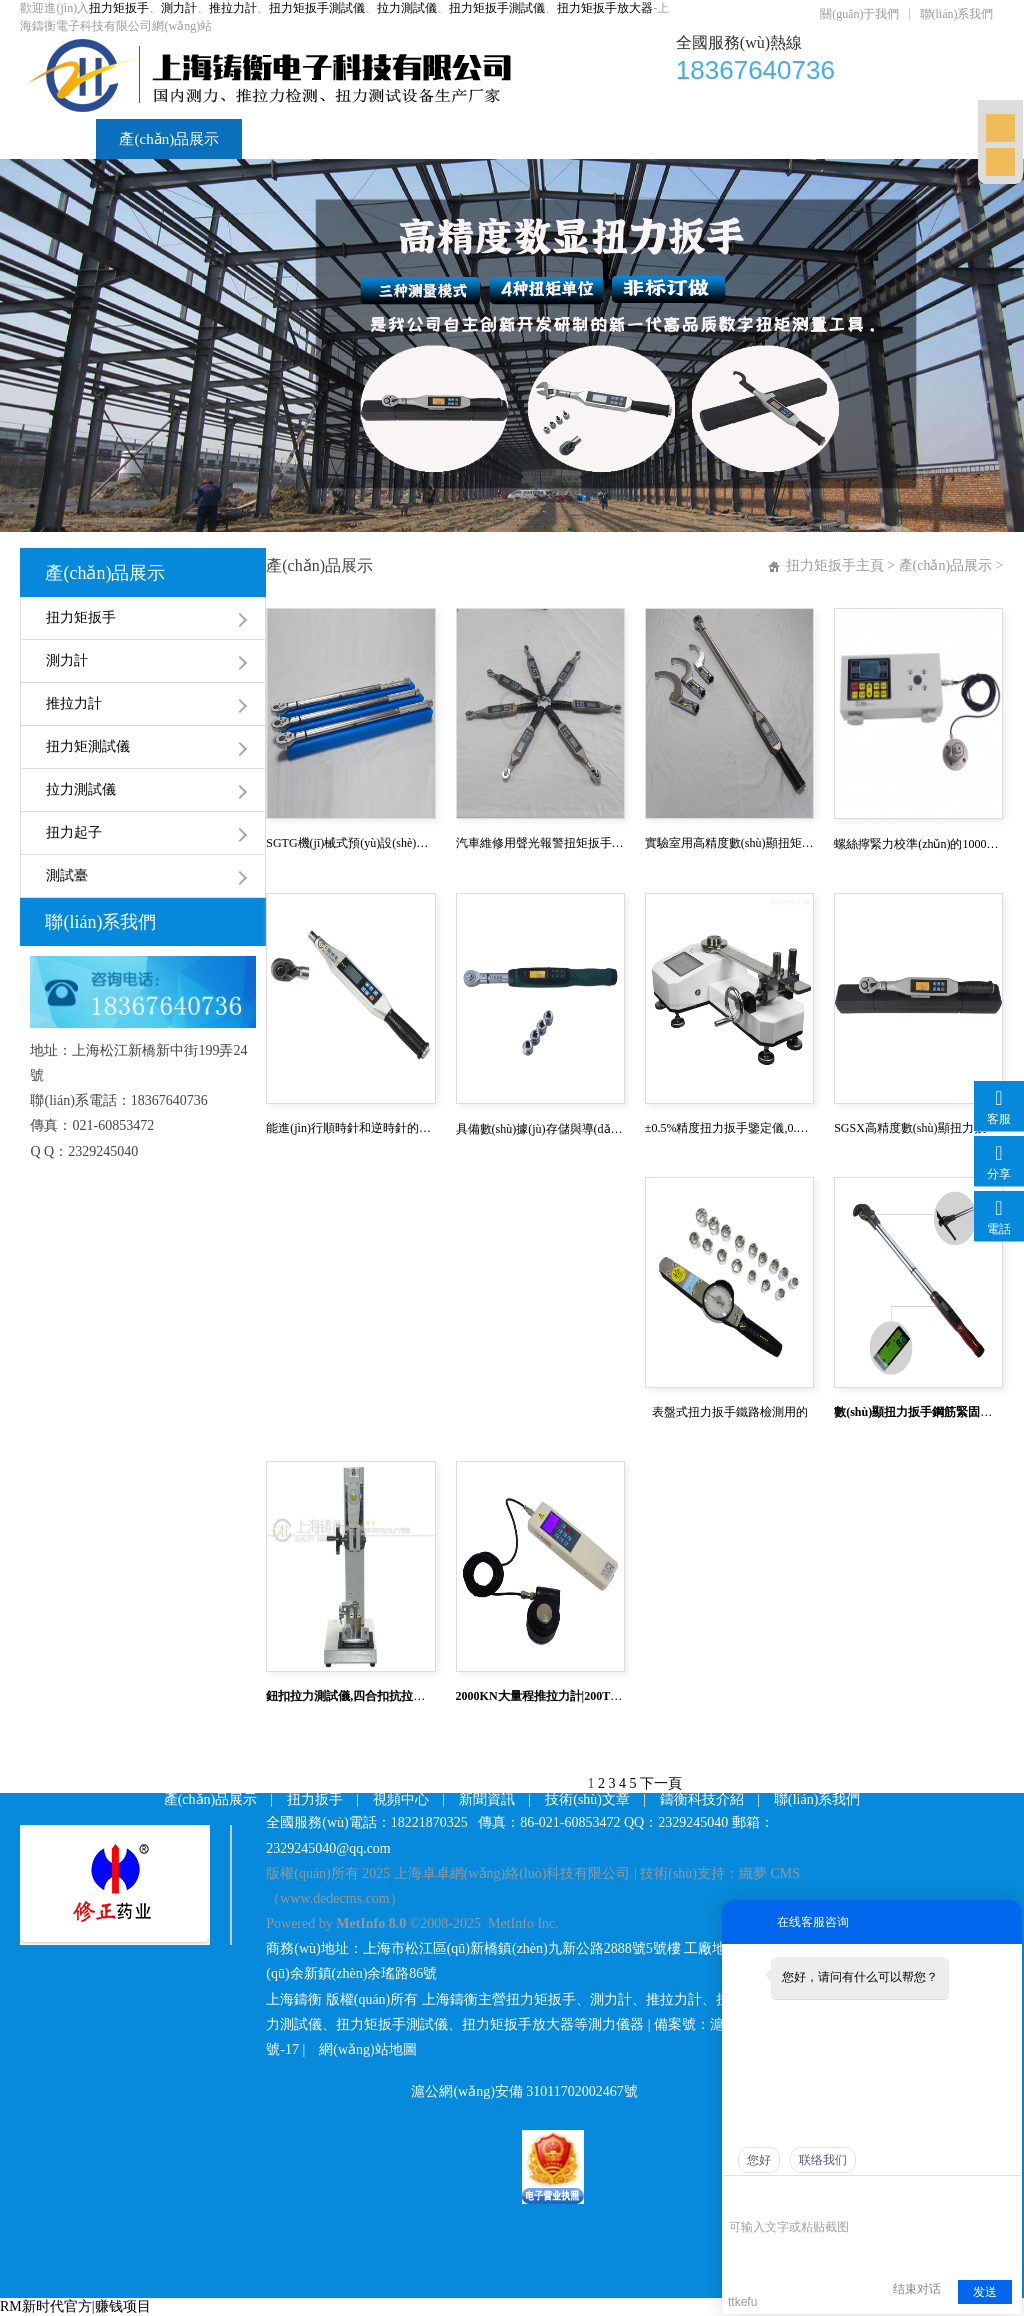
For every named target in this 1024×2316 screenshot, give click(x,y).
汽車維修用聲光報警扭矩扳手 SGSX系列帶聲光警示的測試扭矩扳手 (540, 843)
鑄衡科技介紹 (780, 139)
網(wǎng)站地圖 (367, 2049)
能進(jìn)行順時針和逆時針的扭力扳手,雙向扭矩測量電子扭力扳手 (350, 1128)
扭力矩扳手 (119, 8)
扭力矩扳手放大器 (605, 8)
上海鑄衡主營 (464, 1999)
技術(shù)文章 (643, 139)
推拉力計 (233, 8)
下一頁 (661, 1783)
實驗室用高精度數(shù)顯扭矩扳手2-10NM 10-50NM (729, 843)
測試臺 (67, 875)
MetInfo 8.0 (371, 1923)
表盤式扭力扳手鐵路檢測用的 (730, 1412)
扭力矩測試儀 (88, 746)
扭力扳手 (315, 1800)
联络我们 (823, 2160)
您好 (759, 2160)
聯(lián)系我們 (957, 14)
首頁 (58, 139)
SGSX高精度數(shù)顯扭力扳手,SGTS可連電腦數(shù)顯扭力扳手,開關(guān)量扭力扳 (918, 1128)
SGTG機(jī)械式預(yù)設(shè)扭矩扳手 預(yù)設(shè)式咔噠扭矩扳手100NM (350, 843)
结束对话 (917, 2289)
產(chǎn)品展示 (169, 139)
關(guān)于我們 (859, 14)
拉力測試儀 (407, 8)
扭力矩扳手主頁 (835, 565)
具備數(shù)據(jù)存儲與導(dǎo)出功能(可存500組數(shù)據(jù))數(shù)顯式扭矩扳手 (540, 1129)
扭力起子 (74, 832)
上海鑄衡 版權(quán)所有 (342, 1999)
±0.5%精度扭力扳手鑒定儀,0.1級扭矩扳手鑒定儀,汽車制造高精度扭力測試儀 (729, 1128)
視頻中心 (416, 139)
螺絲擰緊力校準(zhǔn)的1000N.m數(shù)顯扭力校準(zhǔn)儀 (918, 844)
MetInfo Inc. (523, 1923)
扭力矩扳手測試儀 (317, 8)
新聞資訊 (522, 139)
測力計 (179, 8)
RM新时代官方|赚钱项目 (75, 2306)
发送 (985, 2292)
